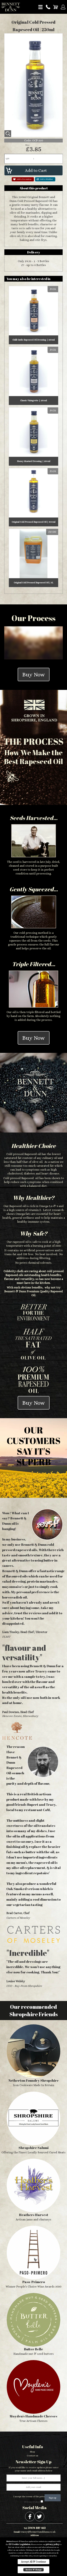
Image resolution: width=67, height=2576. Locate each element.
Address (34, 2535)
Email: (17, 2532)
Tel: (25, 2528)
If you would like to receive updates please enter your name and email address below (34, 2469)
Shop (32, 2451)
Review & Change (33, 2570)
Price (27, 145)
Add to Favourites (24, 179)
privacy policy (52, 2544)
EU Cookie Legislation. (20, 2544)
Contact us (32, 2455)
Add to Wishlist (46, 179)
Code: (27, 140)
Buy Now (33, 674)
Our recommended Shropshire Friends (33, 2010)
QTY (7, 159)
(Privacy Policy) (32, 2501)
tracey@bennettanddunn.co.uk (38, 2531)
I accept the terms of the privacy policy (33, 2496)
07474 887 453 (37, 2528)
